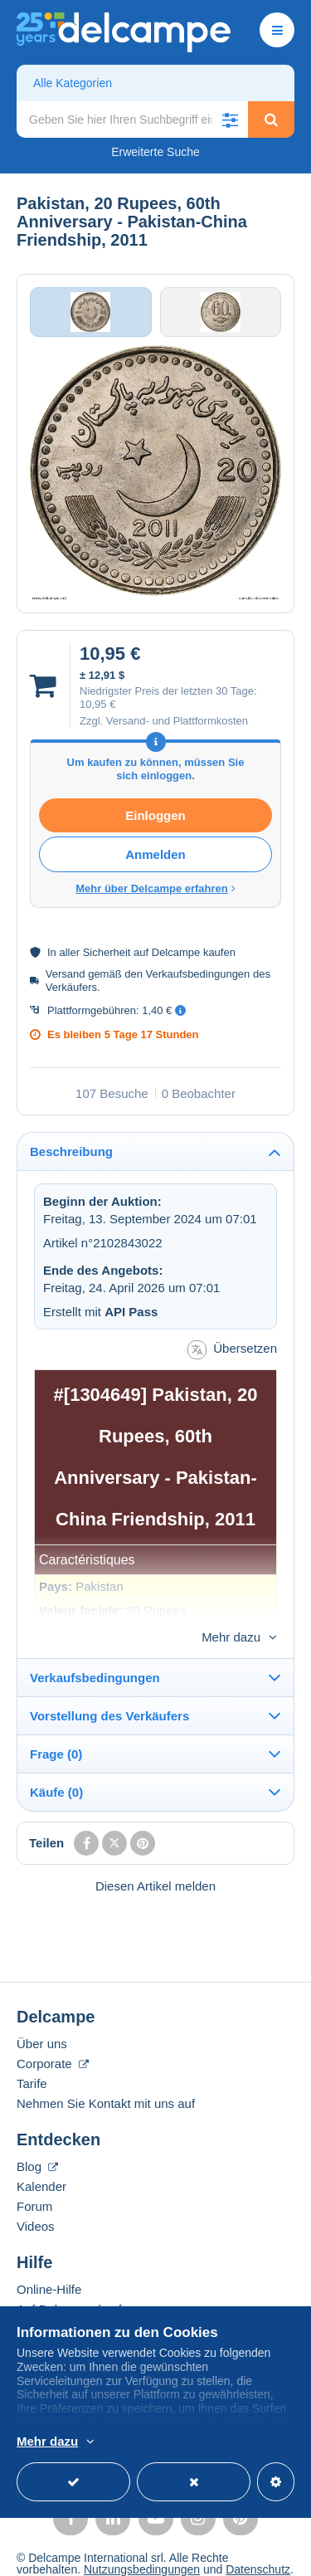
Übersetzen (232, 1349)
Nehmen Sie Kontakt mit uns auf (106, 2076)
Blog (37, 2139)
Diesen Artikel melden (155, 1859)
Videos (36, 2199)
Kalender (41, 2159)
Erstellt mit (100, 1312)
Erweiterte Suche (155, 152)
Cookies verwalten (64, 2553)
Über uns (42, 2016)
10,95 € (97, 704)
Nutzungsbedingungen (142, 2542)
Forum (34, 2179)
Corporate (53, 2036)
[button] (229, 119)
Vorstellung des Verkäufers (109, 1688)
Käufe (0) (56, 1765)
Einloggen (155, 815)
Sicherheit (107, 952)
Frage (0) (56, 1727)
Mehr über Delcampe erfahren (155, 888)
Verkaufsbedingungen (95, 1650)
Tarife (32, 2056)
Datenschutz (258, 2542)
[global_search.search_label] (132, 119)
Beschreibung (71, 1151)
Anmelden (155, 854)
